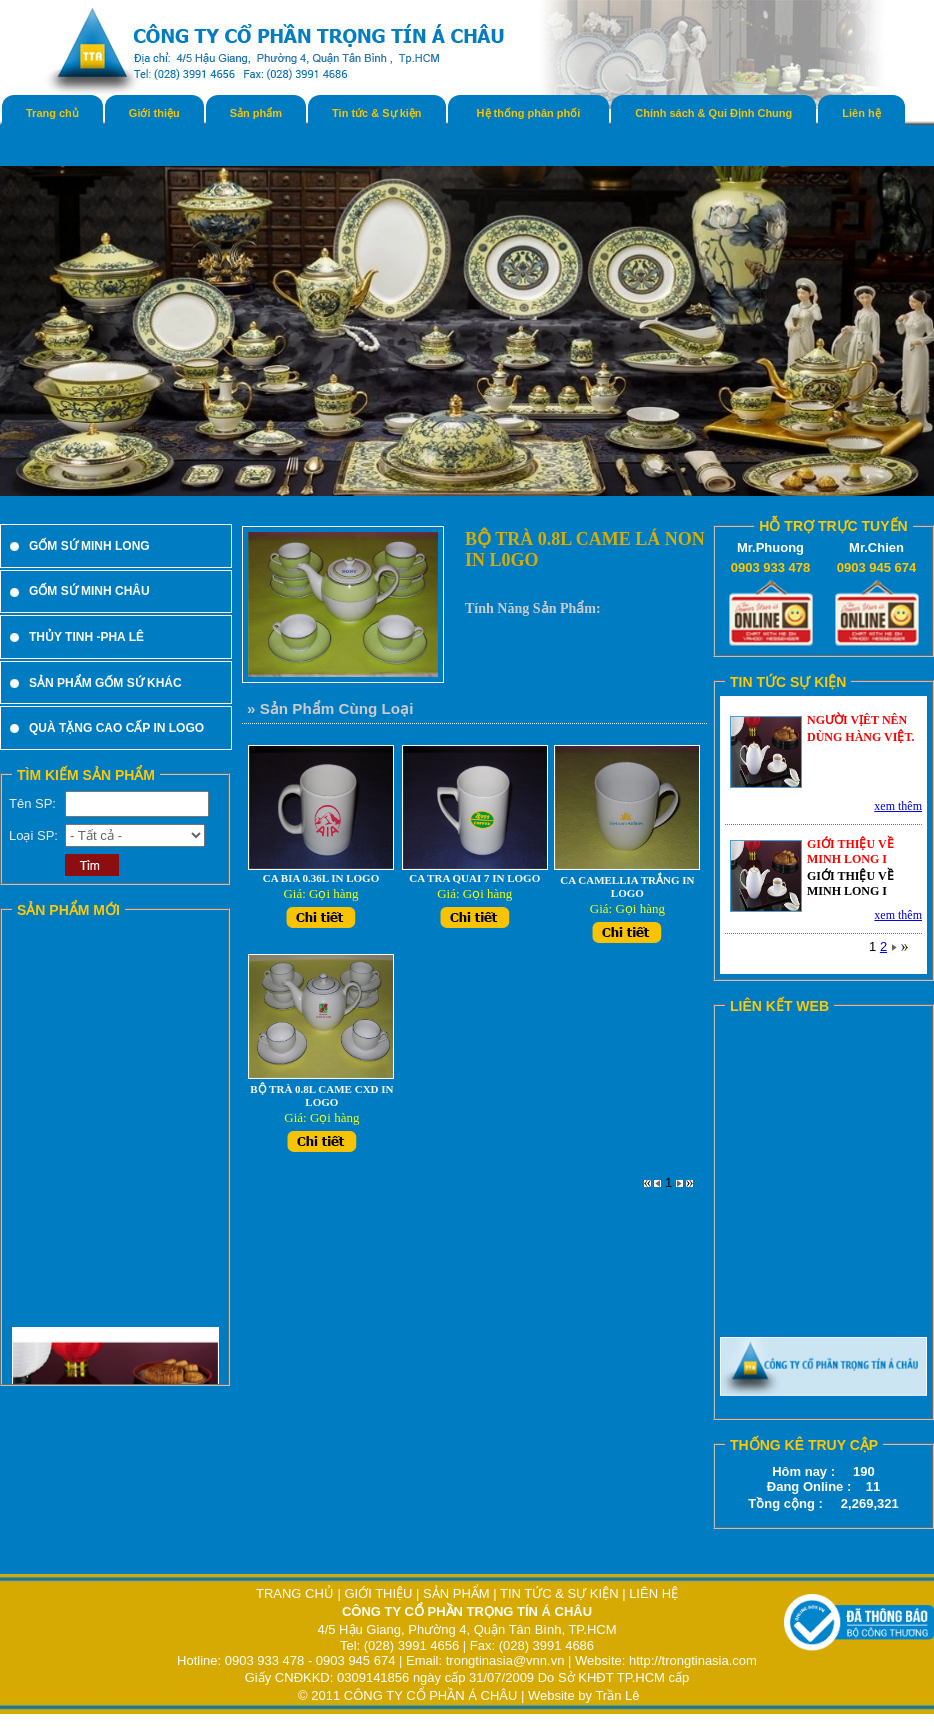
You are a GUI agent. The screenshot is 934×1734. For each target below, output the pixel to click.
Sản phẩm (256, 113)
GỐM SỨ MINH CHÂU (89, 591)
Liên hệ (861, 113)
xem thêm (898, 806)
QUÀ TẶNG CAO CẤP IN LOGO (116, 728)
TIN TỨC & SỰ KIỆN (559, 1593)
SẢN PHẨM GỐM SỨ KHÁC (105, 683)
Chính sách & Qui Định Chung (713, 113)
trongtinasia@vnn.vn (505, 1660)
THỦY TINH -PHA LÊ (86, 637)
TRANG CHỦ (297, 1593)
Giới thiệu (154, 113)
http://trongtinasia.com (693, 1660)
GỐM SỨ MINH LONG (89, 546)
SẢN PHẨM (456, 1593)
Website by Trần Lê (584, 1695)
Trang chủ (52, 113)
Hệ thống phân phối (529, 113)
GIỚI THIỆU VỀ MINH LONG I (850, 851)
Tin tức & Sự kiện (376, 113)
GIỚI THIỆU (378, 1593)
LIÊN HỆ (653, 1593)
